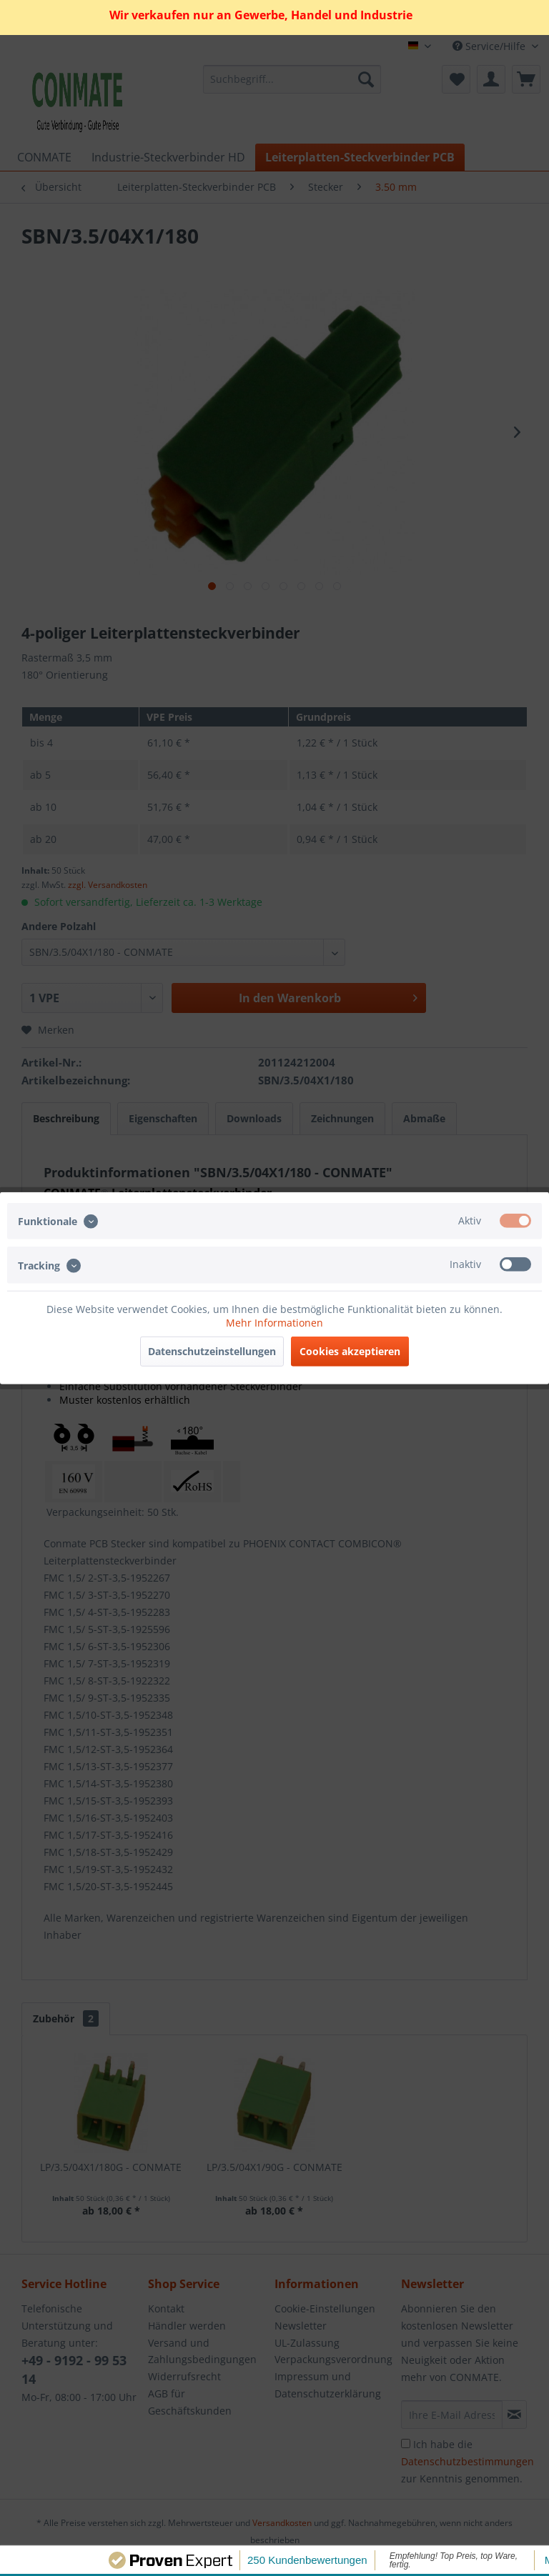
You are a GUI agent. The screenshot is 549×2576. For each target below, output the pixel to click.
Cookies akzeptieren (350, 1350)
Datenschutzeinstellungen (212, 1350)
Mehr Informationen (274, 1322)
